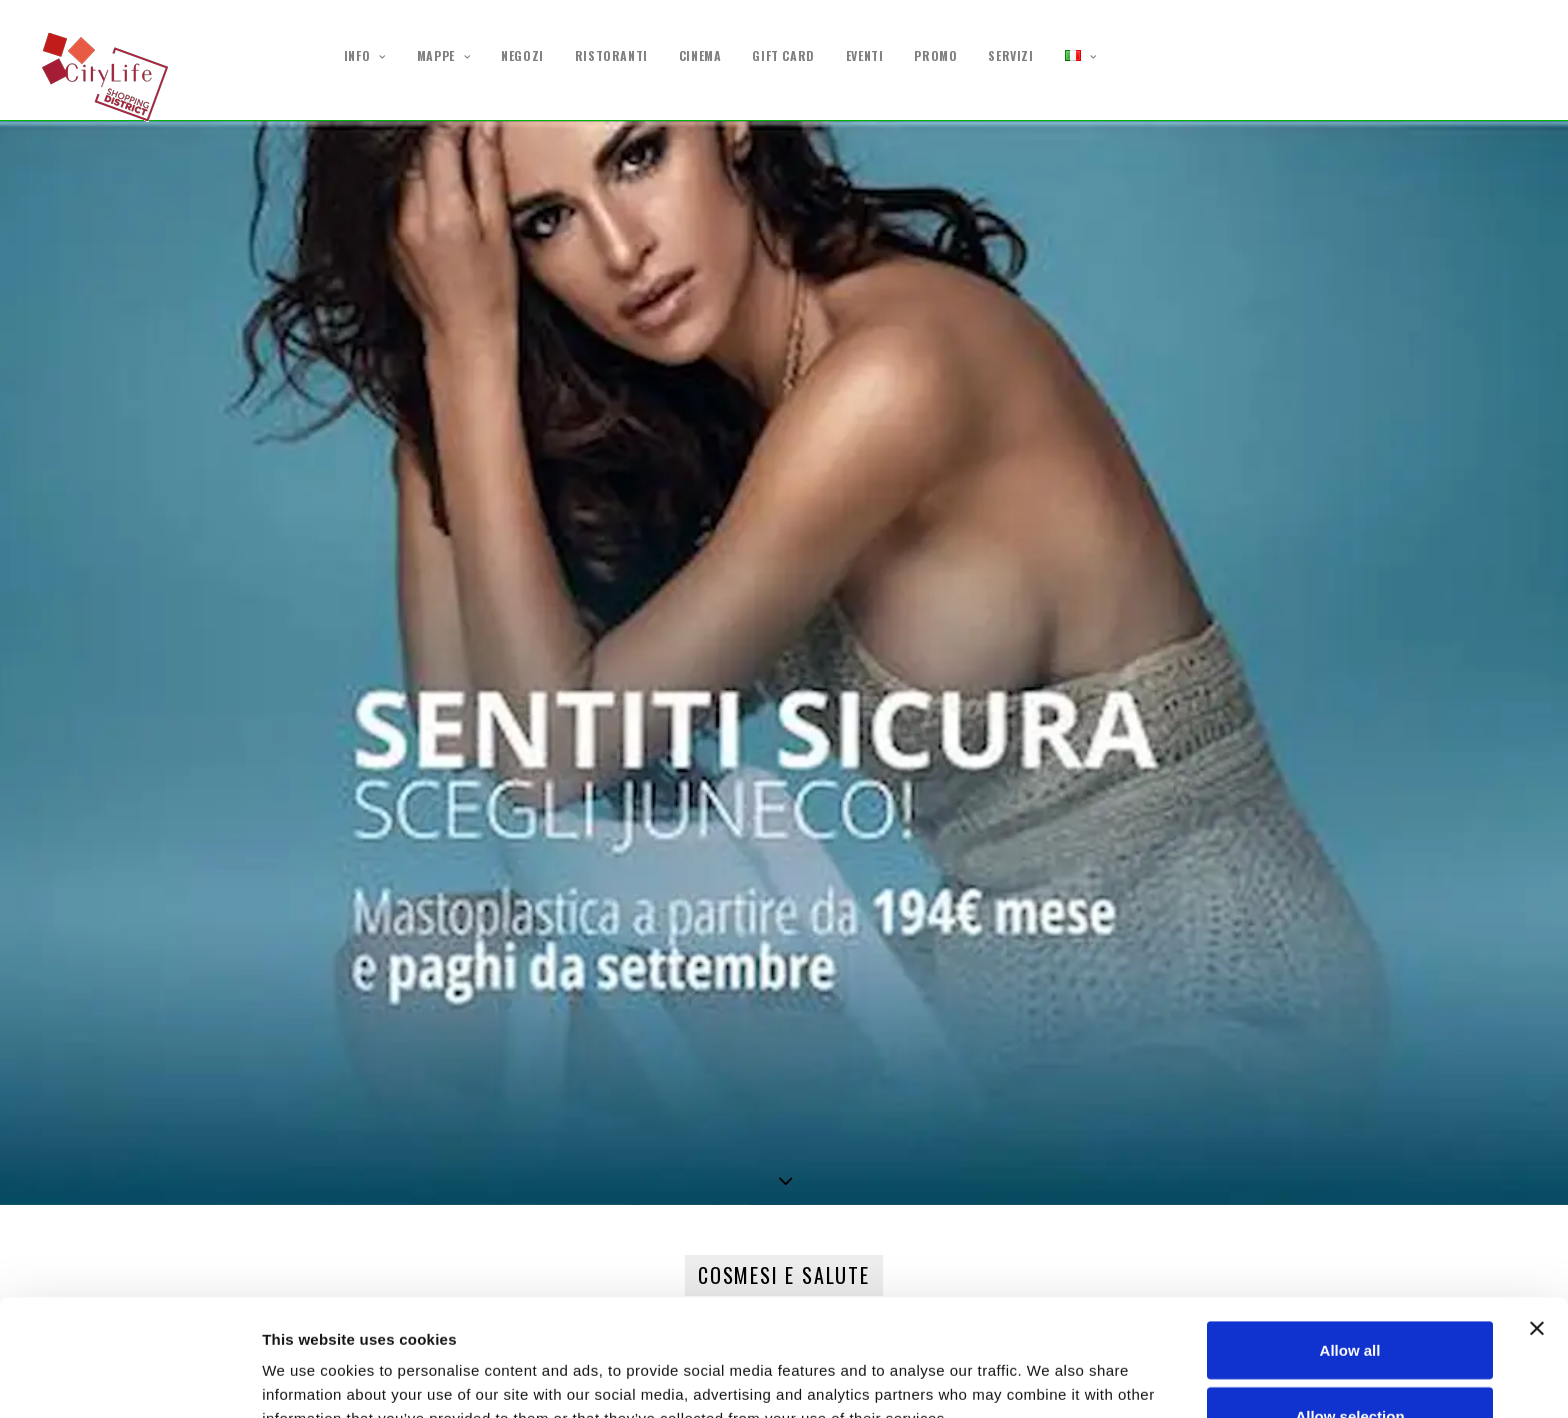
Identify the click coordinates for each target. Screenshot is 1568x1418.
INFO (365, 56)
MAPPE (443, 56)
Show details (1049, 1366)
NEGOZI (522, 56)
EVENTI (865, 56)
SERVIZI (1010, 56)
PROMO (935, 56)
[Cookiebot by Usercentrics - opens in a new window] (129, 1379)
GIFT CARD (783, 56)
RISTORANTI (611, 56)
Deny (1350, 1364)
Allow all (1350, 1233)
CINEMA (700, 56)
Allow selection (1349, 1299)
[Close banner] (1537, 1212)
